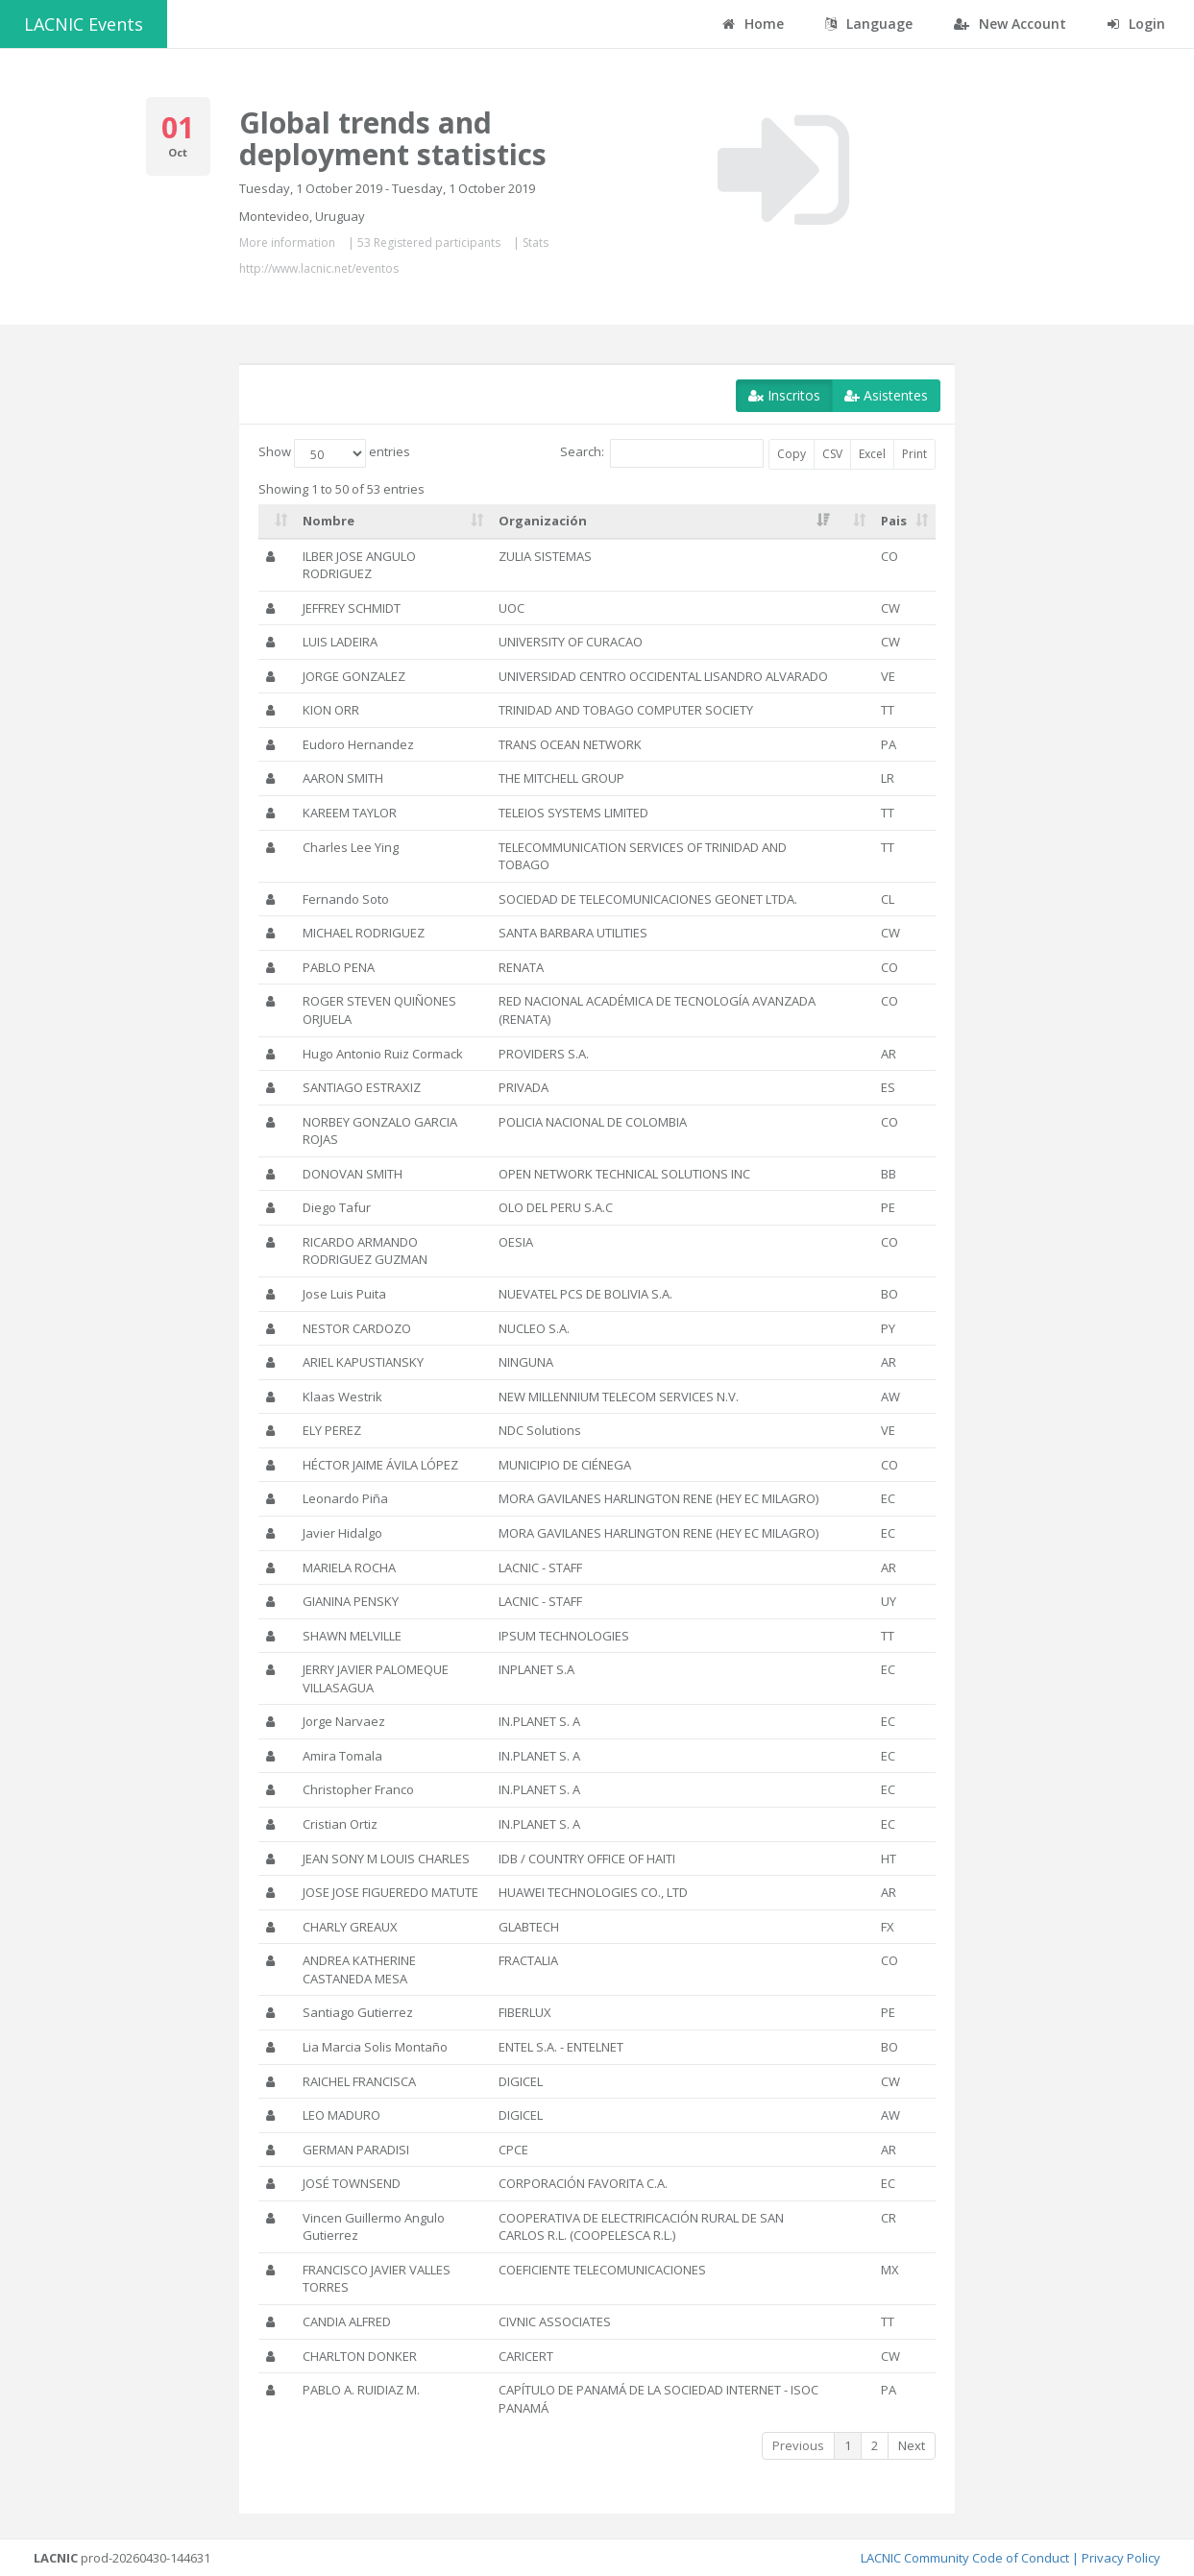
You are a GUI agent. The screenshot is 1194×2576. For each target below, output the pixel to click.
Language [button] (869, 23)
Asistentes (886, 395)
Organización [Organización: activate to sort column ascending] (543, 520)
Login (1136, 23)
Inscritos (784, 395)
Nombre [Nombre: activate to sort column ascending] (328, 520)
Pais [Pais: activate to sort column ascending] (894, 520)
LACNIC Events (83, 24)
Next (911, 2445)
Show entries (334, 453)
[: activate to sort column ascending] (276, 521)
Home (753, 23)
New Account (1010, 23)
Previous (798, 2445)
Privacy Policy (1121, 2557)
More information (287, 242)
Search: (662, 453)
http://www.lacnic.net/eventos (319, 268)
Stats (535, 242)
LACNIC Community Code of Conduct (965, 2557)
